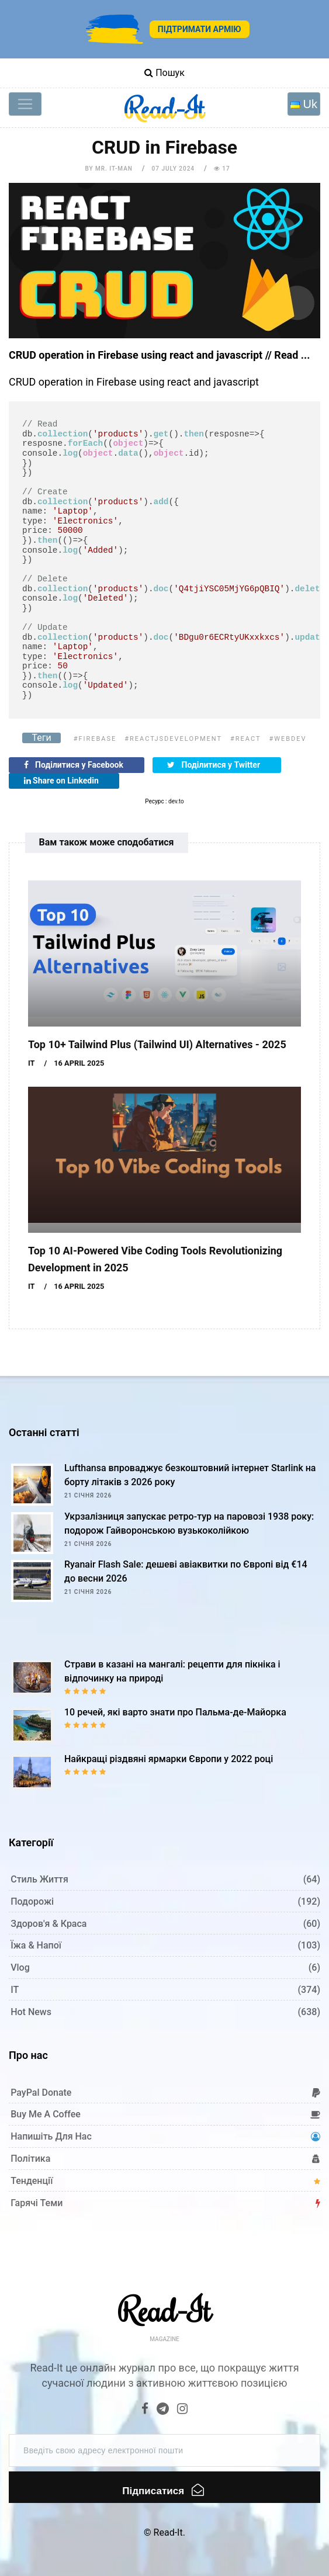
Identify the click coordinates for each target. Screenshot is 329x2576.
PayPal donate (41, 2092)
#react (245, 739)
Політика (30, 2158)
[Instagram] (182, 2409)
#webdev (287, 739)
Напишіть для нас (51, 2136)
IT (31, 1063)
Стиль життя (39, 1879)
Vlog (20, 1967)
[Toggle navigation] (25, 104)
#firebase (95, 739)
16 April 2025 (79, 1063)
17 (222, 168)
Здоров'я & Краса (48, 1923)
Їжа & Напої (36, 1945)
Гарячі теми (37, 2203)
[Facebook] (145, 2409)
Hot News (31, 2011)
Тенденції (32, 2180)
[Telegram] (163, 2409)
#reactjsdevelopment (173, 739)
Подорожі (32, 1901)
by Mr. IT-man (108, 168)
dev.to (176, 801)
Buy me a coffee (46, 2114)
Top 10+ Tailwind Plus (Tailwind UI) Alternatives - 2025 (157, 1044)
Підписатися (163, 2490)
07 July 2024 (173, 168)
